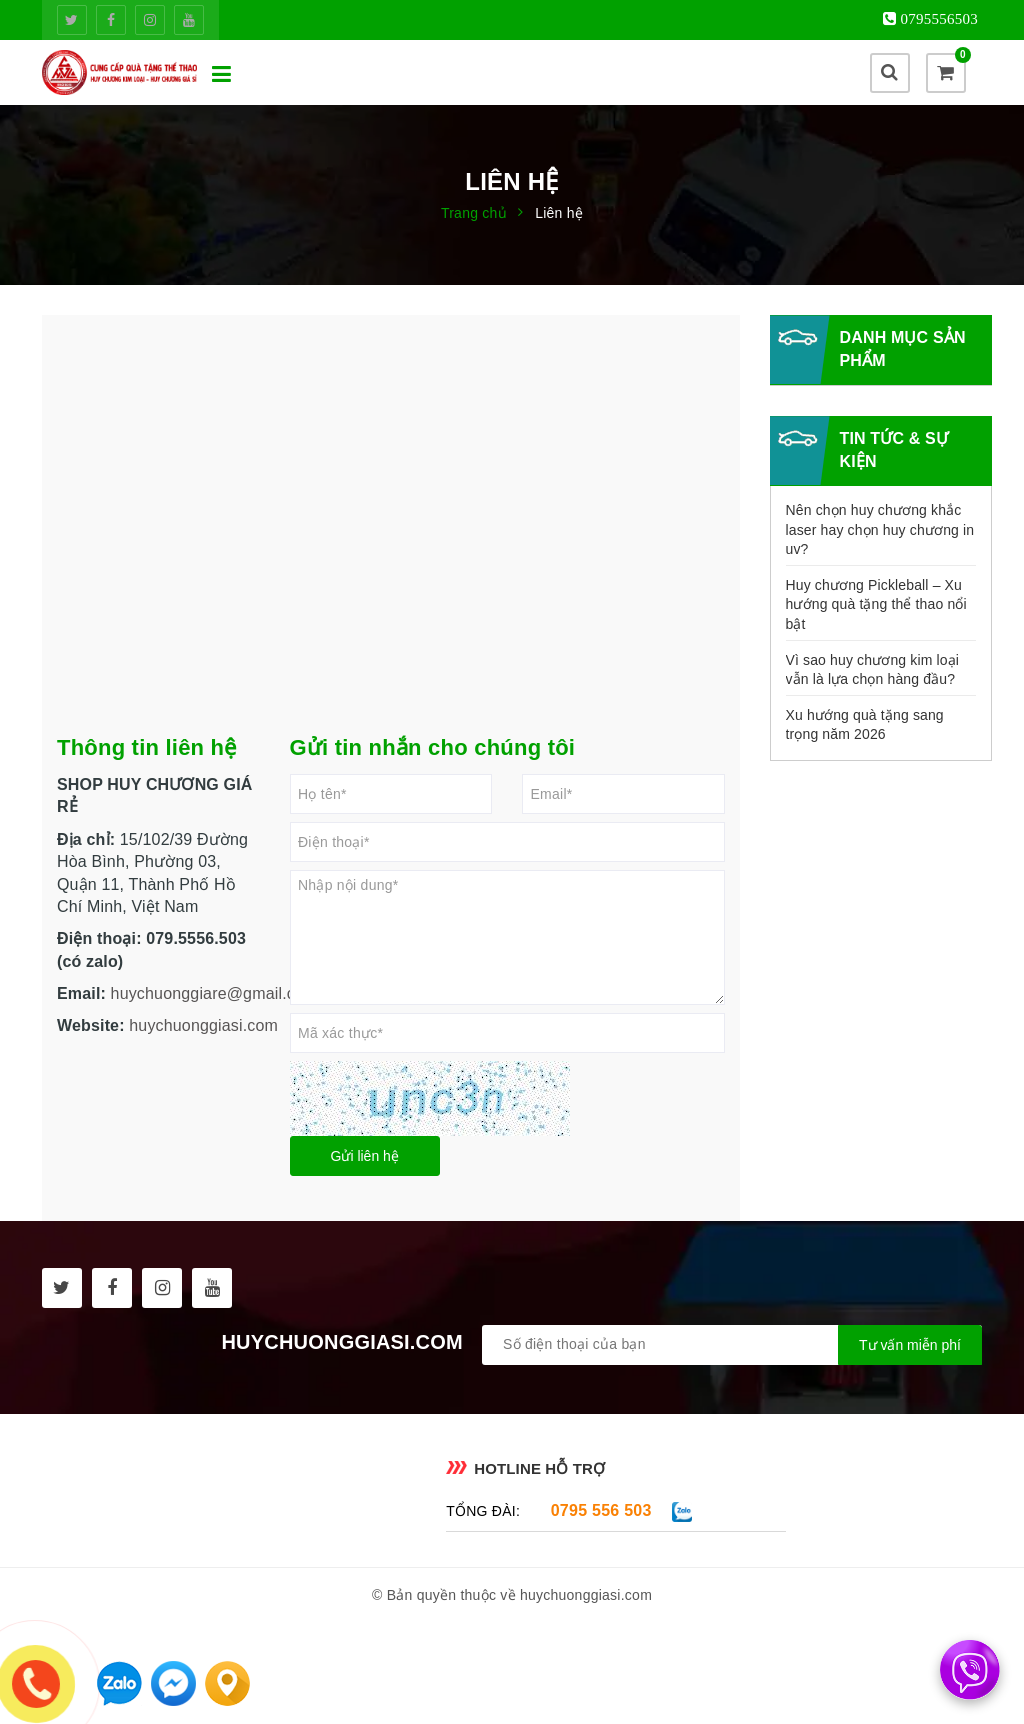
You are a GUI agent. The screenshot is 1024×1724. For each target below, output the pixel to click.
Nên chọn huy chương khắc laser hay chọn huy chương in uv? (880, 529)
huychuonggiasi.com (203, 1025)
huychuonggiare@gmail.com (214, 993)
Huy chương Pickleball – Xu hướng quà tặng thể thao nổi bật (876, 604)
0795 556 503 (601, 1510)
